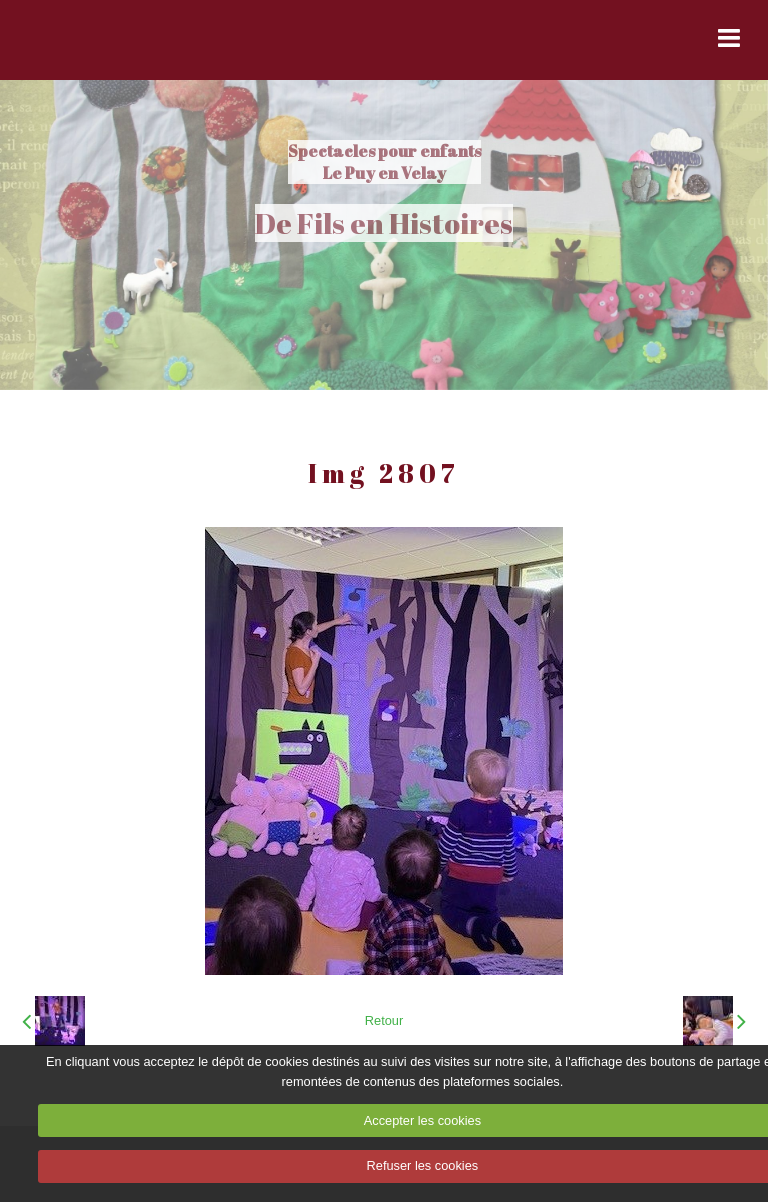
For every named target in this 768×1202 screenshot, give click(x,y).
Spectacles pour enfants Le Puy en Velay (384, 162)
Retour (384, 1020)
